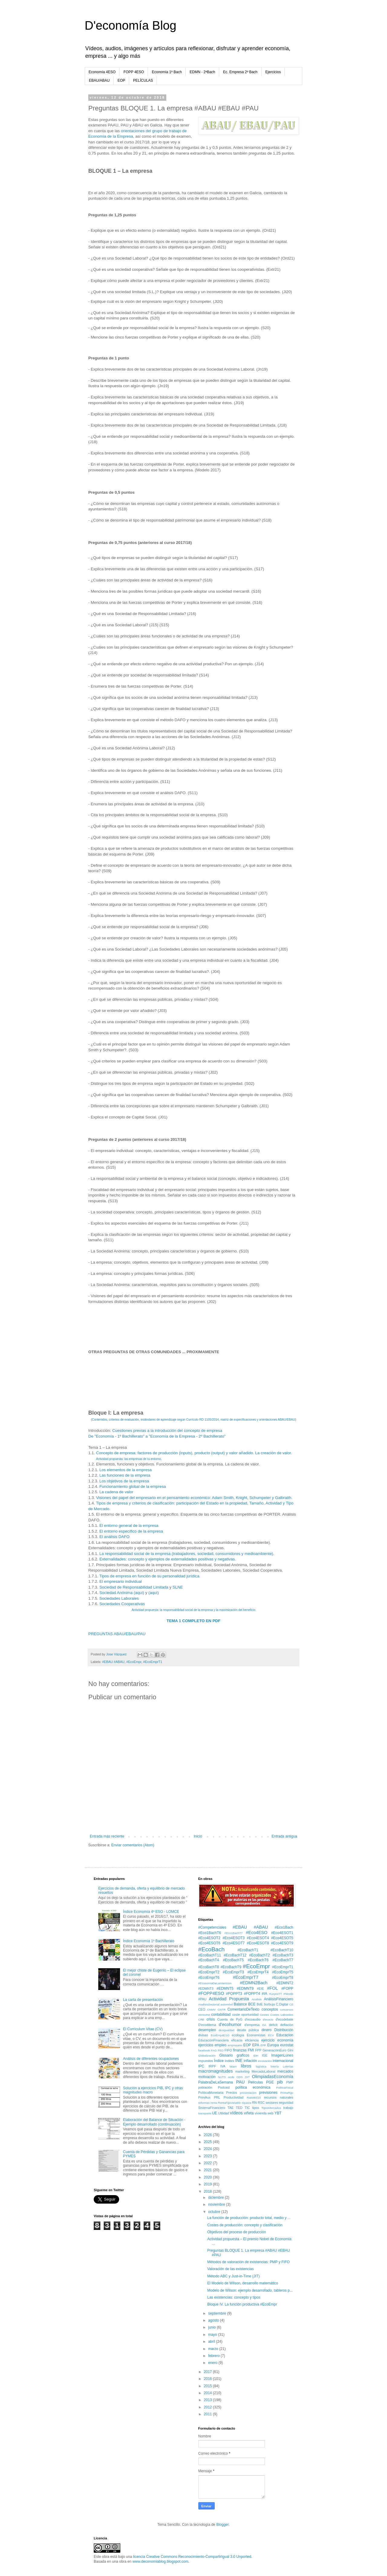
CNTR (222, 2009)
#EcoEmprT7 (245, 1977)
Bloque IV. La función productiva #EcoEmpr (242, 2304)
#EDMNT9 (245, 1988)
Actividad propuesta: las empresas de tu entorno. (129, 1459)
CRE (201, 2019)
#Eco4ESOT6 (209, 1943)
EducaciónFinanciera (213, 2040)
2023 (208, 2156)
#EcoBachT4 (208, 1960)
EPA (255, 2045)
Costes (264, 2014)
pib (280, 2082)
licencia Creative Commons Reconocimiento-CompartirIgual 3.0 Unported (192, 2557)
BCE (251, 2004)
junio (212, 2327)
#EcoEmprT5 (282, 1972)
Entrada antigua (284, 1836)
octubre (214, 2212)
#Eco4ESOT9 (282, 1943)
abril (212, 2341)
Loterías (288, 2066)
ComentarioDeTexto (243, 2009)
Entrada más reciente (107, 1836)
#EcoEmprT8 (282, 1977)
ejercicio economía (277, 2040)
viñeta (249, 2113)
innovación (265, 2061)
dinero (267, 2030)
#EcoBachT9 (230, 1967)
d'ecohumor (230, 2024)
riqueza (246, 2102)
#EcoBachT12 (235, 1955)
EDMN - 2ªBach (202, 72)
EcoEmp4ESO (220, 2035)
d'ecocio (268, 2019)
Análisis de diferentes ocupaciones (151, 2059)
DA (264, 2025)
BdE (260, 2004)
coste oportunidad (245, 2014)
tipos (255, 2108)
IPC (201, 2066)
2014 (208, 2393)
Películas (255, 2082)
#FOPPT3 (234, 1994)
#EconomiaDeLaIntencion (215, 1983)
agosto (214, 2320)
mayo (213, 2334)
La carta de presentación (143, 2000)
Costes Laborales (281, 2014)
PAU (240, 2082)
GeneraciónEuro (275, 2050)
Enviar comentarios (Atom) (132, 1845)
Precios (231, 2092)
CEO (201, 2009)
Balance (240, 2004)
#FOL (272, 1988)
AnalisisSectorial (209, 2004)
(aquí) (153, 1592)
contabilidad (221, 2014)
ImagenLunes (282, 2055)
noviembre (217, 2204)
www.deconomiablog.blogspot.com (160, 2561)
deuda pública (248, 2030)
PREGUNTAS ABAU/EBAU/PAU (116, 1634)
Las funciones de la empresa (125, 1475)
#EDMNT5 (224, 1988)
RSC (261, 2102)
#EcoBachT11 (209, 1955)
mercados (285, 2071)
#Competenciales (212, 1927)
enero (213, 2363)
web (271, 2113)
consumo (204, 2014)
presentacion (248, 2092)
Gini (290, 2050)
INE (238, 2060)
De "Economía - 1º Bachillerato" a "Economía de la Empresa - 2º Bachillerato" (157, 1436)
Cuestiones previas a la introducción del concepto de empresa (167, 1430)
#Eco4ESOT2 (209, 1938)
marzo (213, 2349)
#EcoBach (211, 1949)
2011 (208, 2414)
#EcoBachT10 (282, 1950)
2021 (208, 2170)
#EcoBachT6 (258, 1960)
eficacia (236, 2040)
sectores (272, 2102)
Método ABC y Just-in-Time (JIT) (233, 2276)
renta (213, 2102)
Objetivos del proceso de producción (236, 2232)
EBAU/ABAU (99, 80)
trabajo (288, 2108)
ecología (238, 2035)
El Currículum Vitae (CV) (143, 2029)
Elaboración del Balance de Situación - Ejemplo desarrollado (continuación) (154, 2122)
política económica (253, 2087)
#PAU (202, 1999)
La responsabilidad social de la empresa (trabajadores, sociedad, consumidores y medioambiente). (186, 1553)
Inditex (229, 2061)
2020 (208, 2177)
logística (261, 2066)
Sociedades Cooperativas (122, 1604)
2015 (208, 2386)
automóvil (226, 2004)
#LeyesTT (275, 1993)
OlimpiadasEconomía (272, 2076)
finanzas (240, 2050)
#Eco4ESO (256, 1932)
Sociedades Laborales (119, 1598)
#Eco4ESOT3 (234, 1938)
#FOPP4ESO (211, 1993)
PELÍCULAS (143, 80)
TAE (230, 2108)
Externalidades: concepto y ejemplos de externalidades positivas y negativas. (167, 1559)
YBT (278, 2113)
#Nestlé (288, 1993)
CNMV (211, 2009)
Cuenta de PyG (229, 2019)
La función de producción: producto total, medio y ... (249, 2218)
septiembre (217, 2313)
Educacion (284, 2035)
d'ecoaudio (253, 2019)
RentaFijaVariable (229, 2102)
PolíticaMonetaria (210, 2092)
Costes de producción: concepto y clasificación (244, 2225)
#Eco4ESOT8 (258, 1943)
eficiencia (252, 2040)
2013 (208, 2400)
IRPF (212, 2066)
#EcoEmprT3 (233, 1972)
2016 (208, 2379)
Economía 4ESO (102, 72)
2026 (208, 2135)
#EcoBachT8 (208, 1967)
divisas (203, 2035)
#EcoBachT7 (282, 1960)
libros (246, 2066)
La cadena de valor (116, 1492)
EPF (263, 2045)
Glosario (226, 2055)
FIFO (228, 2050)
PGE (270, 2082)
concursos (286, 2009)
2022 (208, 2163)
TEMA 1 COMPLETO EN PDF (193, 1621)
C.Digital (282, 2004)
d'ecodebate (285, 2019)
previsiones (268, 2092)
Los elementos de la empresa (125, 1470)
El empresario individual (120, 1581)
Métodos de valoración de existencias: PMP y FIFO (248, 2262)
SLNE (178, 1587)
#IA (264, 1994)
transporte (204, 2113)
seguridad (286, 2102)
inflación (250, 2061)
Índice (219, 2061)
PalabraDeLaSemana (215, 2082)
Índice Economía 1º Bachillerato (148, 1941)
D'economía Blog (130, 25)
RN (254, 2102)
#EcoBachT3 (282, 1955)
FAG (214, 2050)
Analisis (257, 1999)
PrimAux (204, 2097)
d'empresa (251, 2025)
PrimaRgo (286, 2092)
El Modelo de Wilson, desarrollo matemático (242, 2283)
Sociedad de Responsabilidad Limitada (133, 1587)
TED (239, 2108)
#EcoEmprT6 (209, 1977)
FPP (258, 2050)
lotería (275, 2066)
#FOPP (287, 1988)
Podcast (224, 2087)
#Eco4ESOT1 (282, 1933)
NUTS (222, 2077)
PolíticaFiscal (284, 2087)
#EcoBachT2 (259, 1955)
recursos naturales (278, 2097)
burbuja (269, 2004)
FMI (251, 2050)
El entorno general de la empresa (128, 1525)
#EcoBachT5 (233, 1960)
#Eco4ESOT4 (258, 1938)
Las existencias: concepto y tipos (233, 2297)
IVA (223, 2066)
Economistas (256, 2035)
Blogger (222, 2524)
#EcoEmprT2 (209, 1972)
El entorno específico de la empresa (131, 1531)
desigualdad (226, 2030)
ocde (231, 2077)
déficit (273, 2025)
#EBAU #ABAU (113, 1662)
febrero (214, 2356)
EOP (121, 80)
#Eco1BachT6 (209, 1933)
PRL (217, 2097)
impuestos (205, 2061)
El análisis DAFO (114, 1536)
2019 (208, 2184)
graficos (243, 2055)
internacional (283, 2061)
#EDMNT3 (205, 1988)
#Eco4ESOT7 (234, 1943)
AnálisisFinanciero (278, 1999)
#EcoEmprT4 (257, 1972)
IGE (265, 2055)
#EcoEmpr (133, 1662)
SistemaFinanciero (211, 2108)
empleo (220, 2045)
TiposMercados (271, 2108)
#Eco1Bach (284, 1927)
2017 (208, 2372)
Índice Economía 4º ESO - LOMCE (151, 1912)
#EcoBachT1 (247, 1950)
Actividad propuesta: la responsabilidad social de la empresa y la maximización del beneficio (193, 1610)
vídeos (236, 2112)
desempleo (207, 2030)
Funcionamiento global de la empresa (132, 1486)
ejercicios (205, 2045)
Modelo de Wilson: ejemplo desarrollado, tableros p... (250, 2290)
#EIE (260, 1988)
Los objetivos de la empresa (124, 1481)
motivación (207, 2077)
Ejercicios (273, 72)
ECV (271, 2035)
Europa (273, 2045)
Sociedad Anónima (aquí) (121, 1592)
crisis (211, 2019)
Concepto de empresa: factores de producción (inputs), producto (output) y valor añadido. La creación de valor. (194, 1453)
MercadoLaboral (263, 2071)
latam (232, 2066)
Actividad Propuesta (229, 1998)
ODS (239, 2077)
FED (220, 2050)
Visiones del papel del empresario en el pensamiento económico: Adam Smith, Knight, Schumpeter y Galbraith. (194, 1497)
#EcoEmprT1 (152, 1662)
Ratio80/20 (254, 2097)
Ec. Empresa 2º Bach (240, 72)
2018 (208, 2191)
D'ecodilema (207, 2025)
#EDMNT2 (284, 1983)
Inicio (198, 1836)
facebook (204, 2050)
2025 (208, 2142)
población (205, 2087)
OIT (247, 2077)
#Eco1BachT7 (233, 1933)
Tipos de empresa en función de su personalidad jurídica (149, 1576)
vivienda (261, 2113)
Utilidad (223, 2113)
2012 (208, 2407)
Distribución (283, 2030)
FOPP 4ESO (133, 72)
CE (291, 2004)
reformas (204, 2102)
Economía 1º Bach (167, 72)
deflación (286, 2025)
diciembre (216, 2197)
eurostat (286, 2045)
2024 (208, 2149)
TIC (247, 2108)
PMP (289, 2082)
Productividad (233, 2097)
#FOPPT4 (252, 1994)
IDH (256, 2055)
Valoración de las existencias (230, 2269)
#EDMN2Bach (253, 1982)
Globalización (207, 2055)
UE (214, 2113)
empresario (235, 2045)
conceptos (270, 2009)
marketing (242, 2071)
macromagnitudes (215, 2071)
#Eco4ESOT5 (282, 1938)
